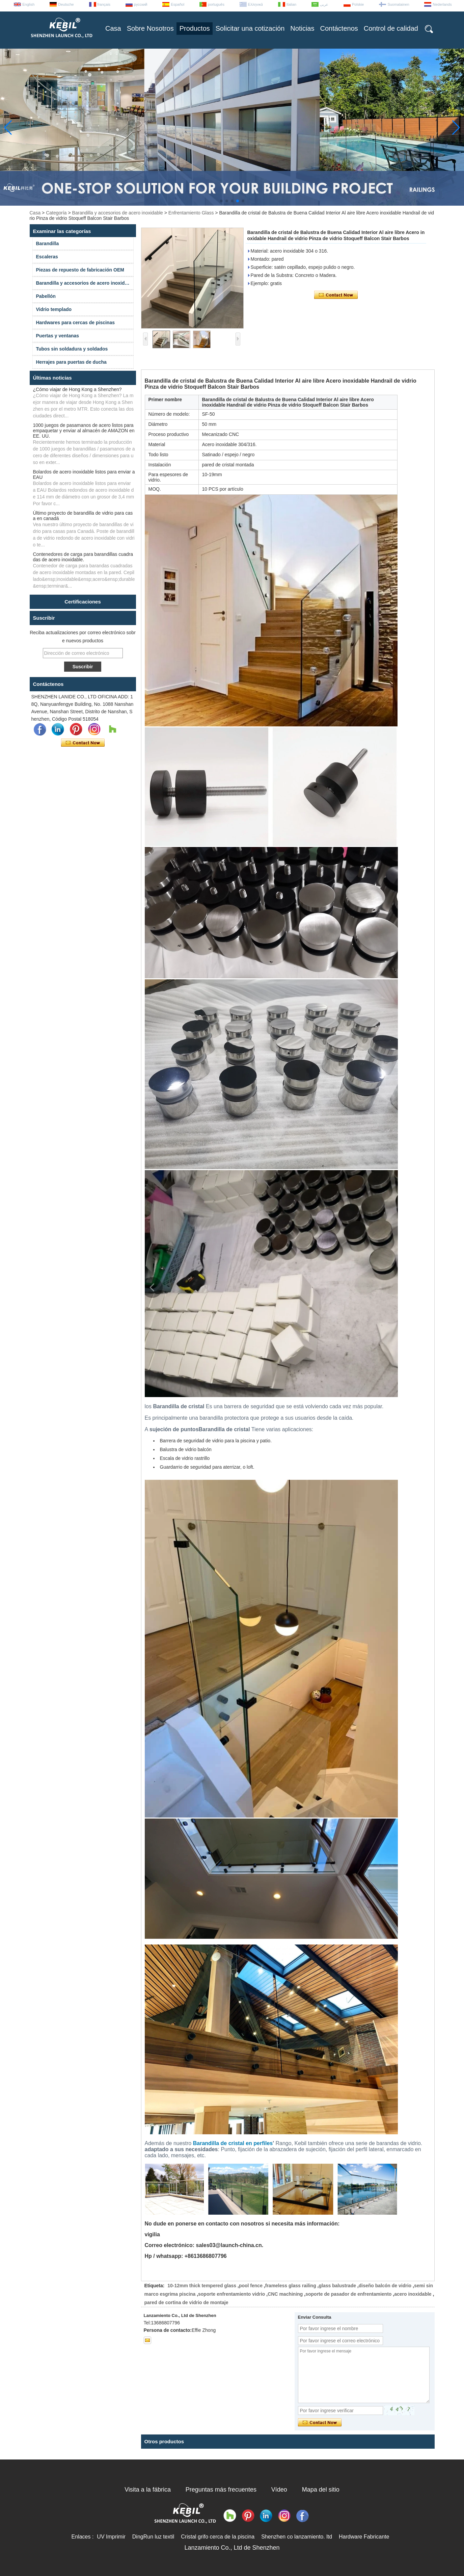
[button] (221, 201)
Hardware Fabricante (364, 2537)
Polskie (358, 4)
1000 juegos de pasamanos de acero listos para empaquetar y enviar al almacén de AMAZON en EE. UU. (84, 430)
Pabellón (46, 296)
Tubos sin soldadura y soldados (72, 349)
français (104, 4)
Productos (195, 28)
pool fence (251, 2285)
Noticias (302, 28)
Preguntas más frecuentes (221, 2489)
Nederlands (442, 4)
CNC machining (285, 2294)
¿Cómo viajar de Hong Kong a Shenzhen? (77, 389)
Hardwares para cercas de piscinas (75, 322)
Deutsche (66, 4)
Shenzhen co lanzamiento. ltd (296, 2537)
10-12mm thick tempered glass (201, 2285)
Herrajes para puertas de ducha (71, 362)
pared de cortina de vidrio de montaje (186, 2302)
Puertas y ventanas (57, 335)
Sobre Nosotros (150, 28)
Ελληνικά (255, 4)
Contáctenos (339, 28)
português (216, 4)
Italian (291, 4)
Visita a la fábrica (148, 2489)
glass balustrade (337, 2285)
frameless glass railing (290, 2285)
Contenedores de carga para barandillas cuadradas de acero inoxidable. (83, 556)
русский (140, 4)
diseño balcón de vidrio (385, 2285)
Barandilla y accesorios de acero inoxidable (117, 212)
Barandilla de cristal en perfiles (233, 2143)
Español (177, 4)
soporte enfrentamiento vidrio (231, 2294)
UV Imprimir (111, 2537)
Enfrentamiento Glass (191, 212)
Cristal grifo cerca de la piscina (217, 2537)
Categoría (56, 212)
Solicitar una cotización (250, 28)
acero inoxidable (412, 2294)
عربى (324, 4)
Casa (113, 28)
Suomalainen (398, 4)
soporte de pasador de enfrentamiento (348, 2294)
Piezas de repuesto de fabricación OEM (80, 270)
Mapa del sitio (320, 2489)
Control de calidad (391, 28)
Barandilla (47, 243)
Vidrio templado (54, 309)
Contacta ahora (83, 743)
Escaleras (47, 256)
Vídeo (279, 2489)
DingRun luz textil (153, 2537)
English (28, 4)
